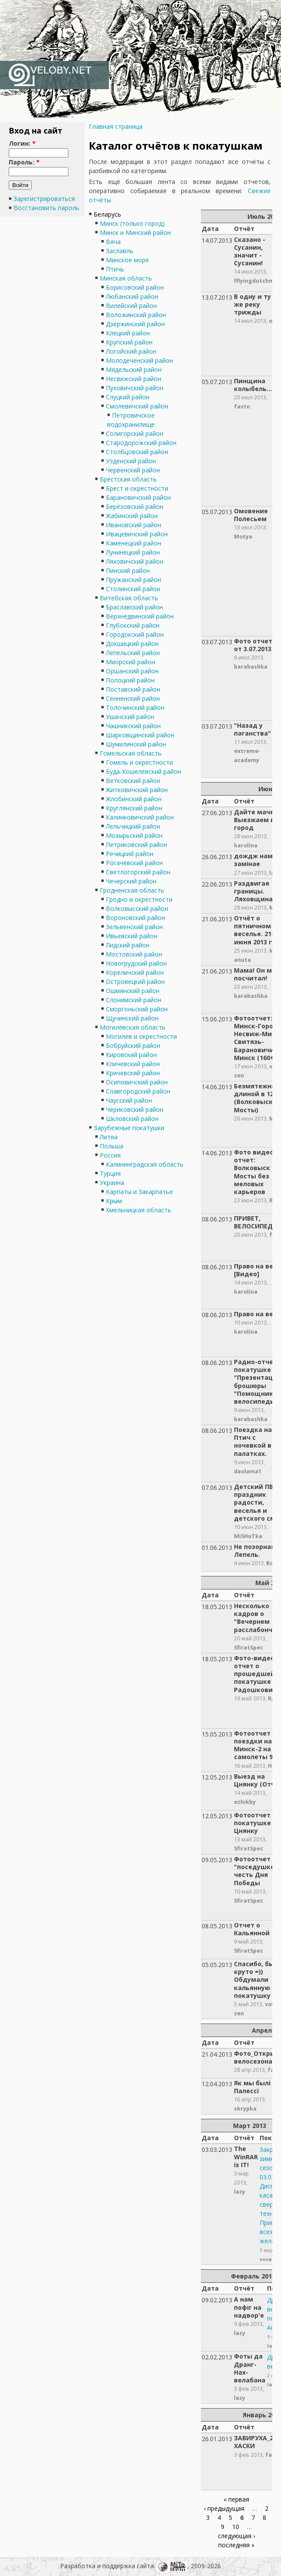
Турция (110, 1173)
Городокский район (135, 634)
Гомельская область (131, 753)
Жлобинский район (134, 799)
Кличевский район (133, 1064)
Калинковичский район (140, 817)
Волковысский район (137, 908)
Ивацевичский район (137, 534)
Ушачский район (130, 717)
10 (235, 2526)
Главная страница (115, 126)
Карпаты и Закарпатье (139, 1192)
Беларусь (107, 214)
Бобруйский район (133, 1045)
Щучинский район (132, 1018)
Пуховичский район (134, 388)
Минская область (126, 278)
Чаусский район (129, 1100)
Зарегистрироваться (44, 198)
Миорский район (130, 662)
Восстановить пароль (46, 208)
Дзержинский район (135, 324)
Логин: (22, 143)
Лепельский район (133, 653)
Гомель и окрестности (139, 762)
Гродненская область (132, 890)
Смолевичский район (137, 406)
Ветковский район (133, 780)
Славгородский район (138, 1091)
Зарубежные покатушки (129, 1128)
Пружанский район (133, 579)
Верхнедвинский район (140, 616)
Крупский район (129, 342)
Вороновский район (135, 917)
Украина (112, 1182)
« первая (236, 2499)
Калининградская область (144, 1164)
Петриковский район (136, 844)
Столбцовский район (137, 452)
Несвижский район (133, 379)
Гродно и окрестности (139, 899)
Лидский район (127, 945)
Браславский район (134, 607)
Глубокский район (132, 625)
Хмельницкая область (138, 1210)
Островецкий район (135, 981)
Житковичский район (137, 790)
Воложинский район (136, 315)
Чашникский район (133, 726)
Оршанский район (132, 671)
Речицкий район (129, 854)
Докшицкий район (132, 643)
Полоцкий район (130, 680)
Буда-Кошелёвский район (143, 771)
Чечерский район (131, 881)
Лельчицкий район (133, 826)
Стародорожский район (141, 442)
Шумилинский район (136, 744)
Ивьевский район (131, 936)
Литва (109, 1137)
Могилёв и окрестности (141, 1036)
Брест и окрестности (137, 488)
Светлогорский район (138, 872)
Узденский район (131, 461)
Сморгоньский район (137, 1009)
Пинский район (128, 570)
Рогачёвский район (134, 863)
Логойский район (131, 351)
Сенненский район (133, 698)
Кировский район (131, 1054)
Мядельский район (134, 369)
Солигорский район (134, 433)
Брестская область (128, 479)
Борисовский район (135, 287)
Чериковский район (134, 1109)
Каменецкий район (133, 543)
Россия (110, 1155)
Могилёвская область (133, 1027)
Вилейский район (131, 305)
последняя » (236, 2545)
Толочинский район (135, 707)
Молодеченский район (139, 360)
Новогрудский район (136, 963)
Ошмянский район (132, 991)
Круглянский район (134, 808)
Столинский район (133, 589)
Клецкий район (128, 333)
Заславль (119, 251)
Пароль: (24, 162)
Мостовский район (134, 954)
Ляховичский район (134, 561)
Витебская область (129, 598)
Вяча (113, 242)
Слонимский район (133, 1000)
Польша (111, 1146)
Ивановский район (133, 525)
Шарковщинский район (140, 735)
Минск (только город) (132, 223)
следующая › (236, 2536)
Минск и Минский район (135, 232)
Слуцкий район (127, 397)
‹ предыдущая (224, 2508)
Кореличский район (135, 972)
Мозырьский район (134, 835)
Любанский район (132, 296)
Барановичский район (138, 497)
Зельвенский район (134, 927)
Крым (114, 1201)
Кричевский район (133, 1073)
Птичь (115, 269)
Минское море (127, 260)
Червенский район (133, 470)
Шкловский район (132, 1118)
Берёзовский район (134, 506)
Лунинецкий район (133, 552)
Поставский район (133, 689)
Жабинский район (132, 516)
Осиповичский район (137, 1082)
